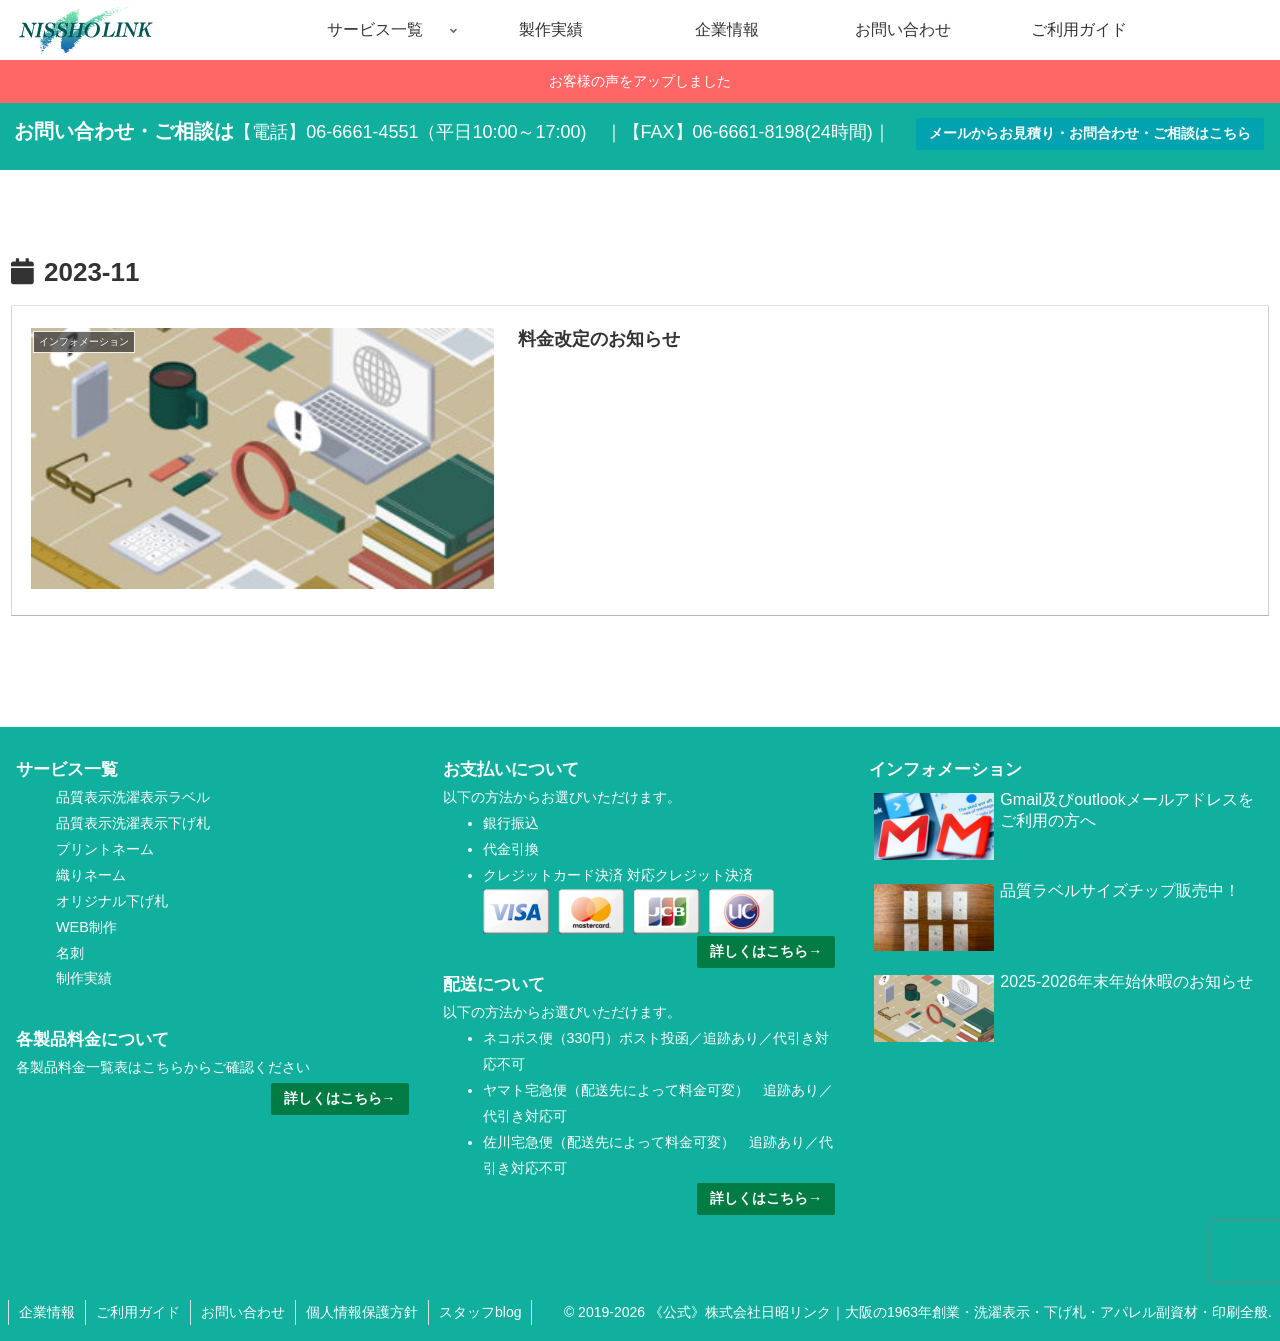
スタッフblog (480, 1312)
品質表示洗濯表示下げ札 (133, 823)
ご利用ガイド (138, 1312)
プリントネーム (105, 849)
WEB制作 (86, 927)
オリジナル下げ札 (112, 901)
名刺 (70, 953)
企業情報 (47, 1312)
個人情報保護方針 (362, 1312)
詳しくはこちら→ (340, 1098)
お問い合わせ (243, 1312)
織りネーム (91, 875)
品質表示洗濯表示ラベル (133, 797)
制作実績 (84, 978)
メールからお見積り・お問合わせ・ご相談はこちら (1090, 133)
